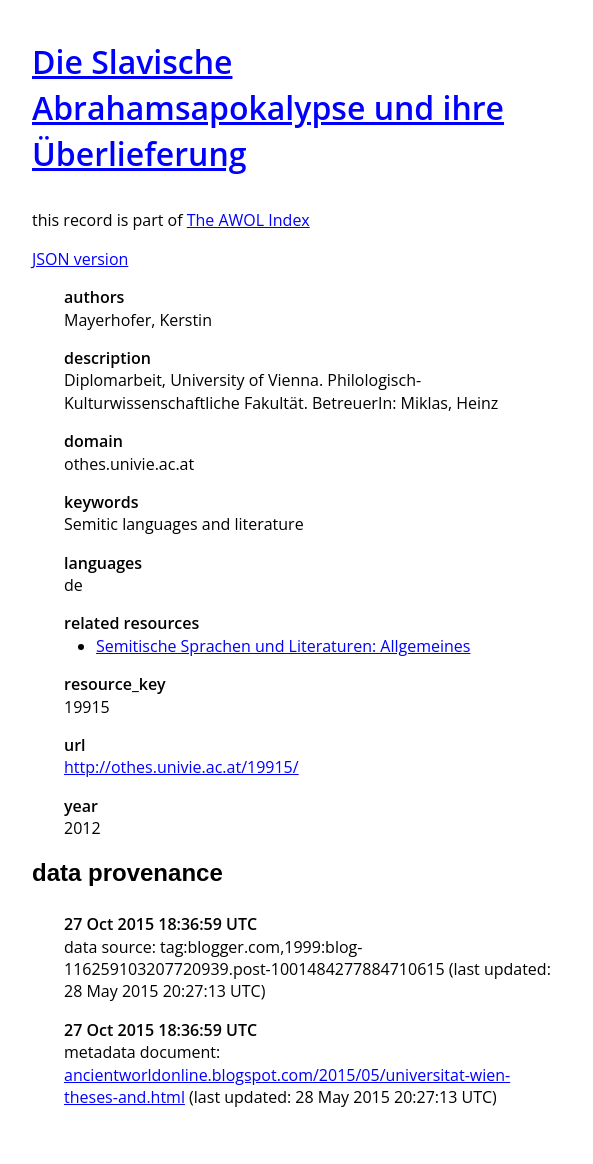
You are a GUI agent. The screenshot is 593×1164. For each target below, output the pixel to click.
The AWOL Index (248, 220)
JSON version (80, 259)
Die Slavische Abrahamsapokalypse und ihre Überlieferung (268, 107)
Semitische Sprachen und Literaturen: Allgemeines (283, 646)
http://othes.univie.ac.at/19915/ (181, 767)
